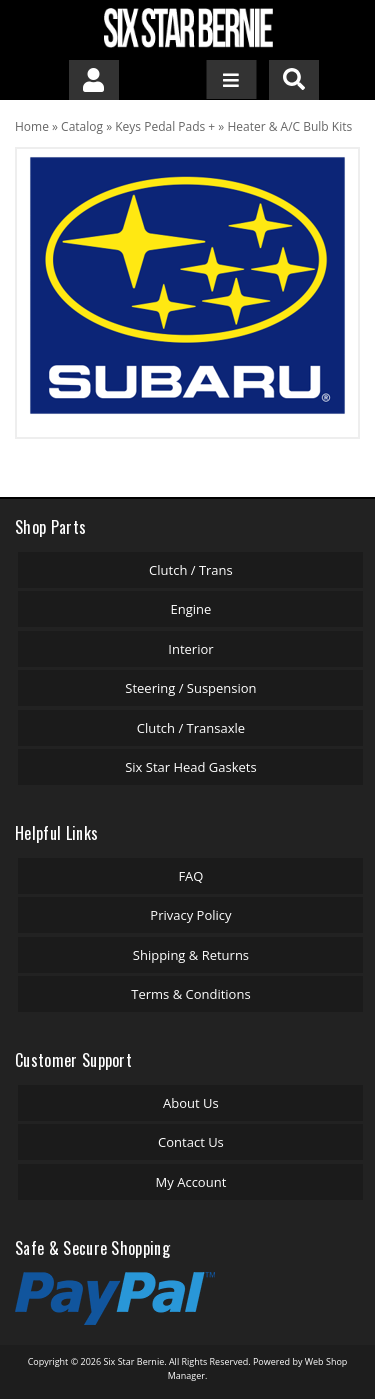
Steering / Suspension (190, 688)
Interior (190, 649)
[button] (294, 80)
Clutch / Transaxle (191, 728)
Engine (191, 609)
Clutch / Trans (191, 570)
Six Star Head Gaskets (191, 767)
